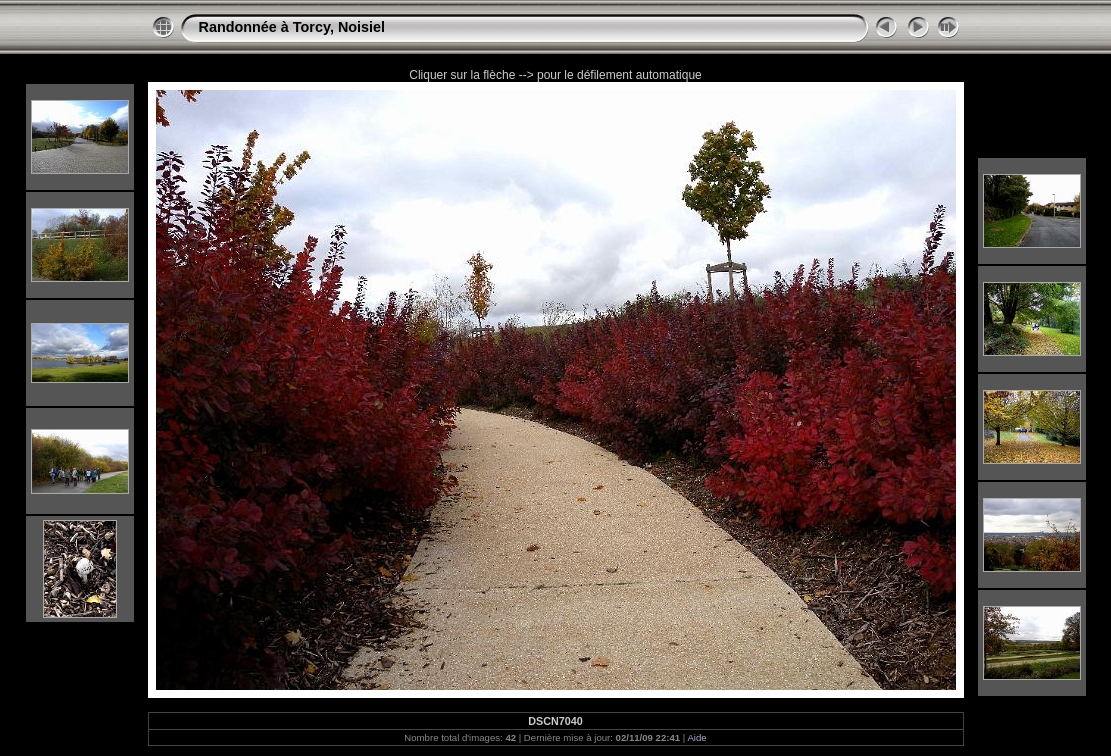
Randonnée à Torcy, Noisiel (292, 27)
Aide (696, 737)
